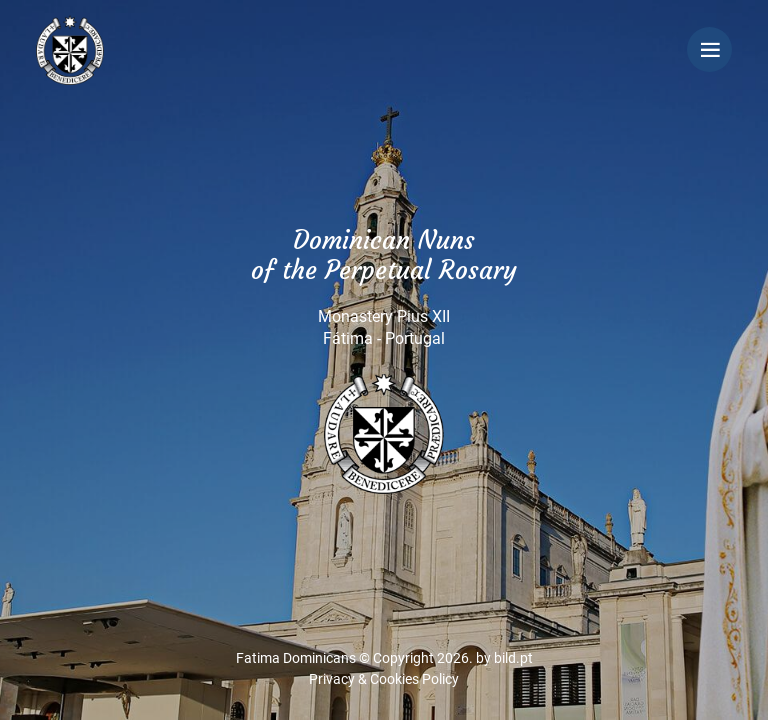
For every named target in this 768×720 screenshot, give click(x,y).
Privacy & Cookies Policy (384, 679)
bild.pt (513, 658)
